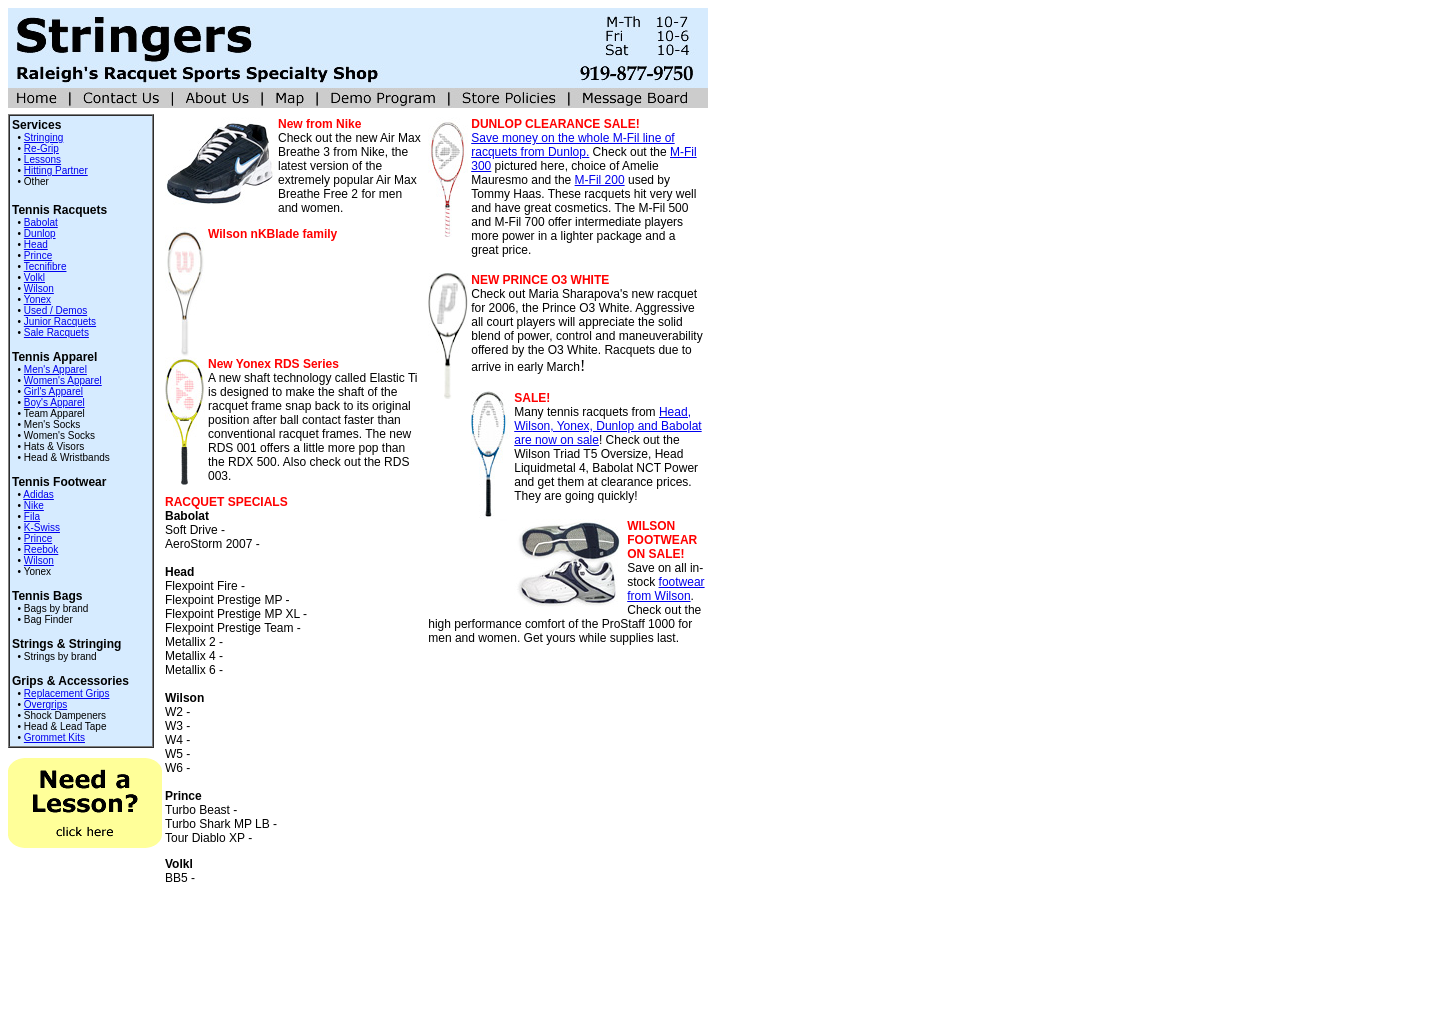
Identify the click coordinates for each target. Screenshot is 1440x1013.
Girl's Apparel (53, 391)
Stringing (43, 137)
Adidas (38, 494)
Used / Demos (55, 310)
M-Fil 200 (600, 180)
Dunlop (40, 233)
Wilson (39, 288)
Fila (32, 516)
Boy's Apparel (54, 402)
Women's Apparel (63, 380)
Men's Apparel (55, 369)
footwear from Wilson (665, 589)
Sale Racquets (56, 332)
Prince (38, 255)
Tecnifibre (45, 266)
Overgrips (45, 704)
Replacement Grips (67, 693)
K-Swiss (42, 527)
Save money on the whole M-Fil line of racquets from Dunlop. (572, 145)
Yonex (37, 299)
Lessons (42, 159)
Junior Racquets (60, 321)
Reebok (41, 549)
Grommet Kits (54, 737)
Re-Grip (41, 148)
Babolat (41, 222)
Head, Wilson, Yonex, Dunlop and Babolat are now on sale (607, 426)
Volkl (34, 277)
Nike (34, 505)
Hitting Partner (56, 170)
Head (36, 244)
